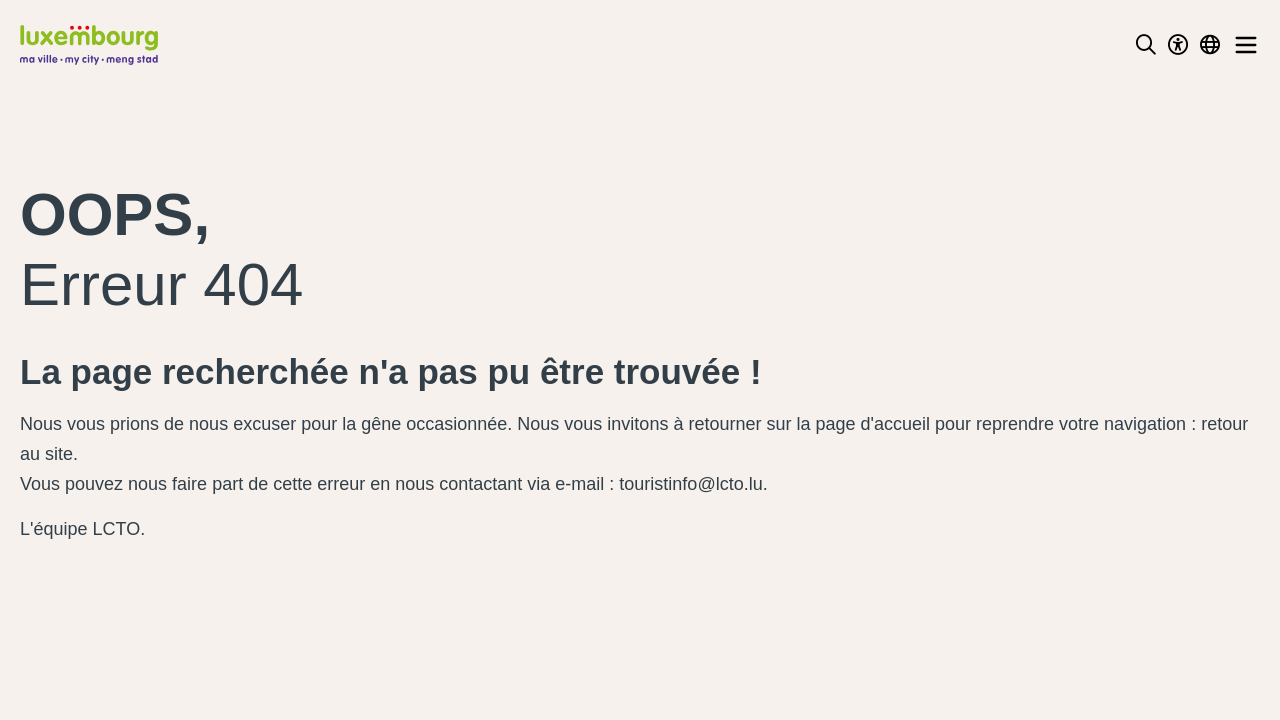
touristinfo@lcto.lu (690, 484)
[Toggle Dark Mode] (1178, 45)
